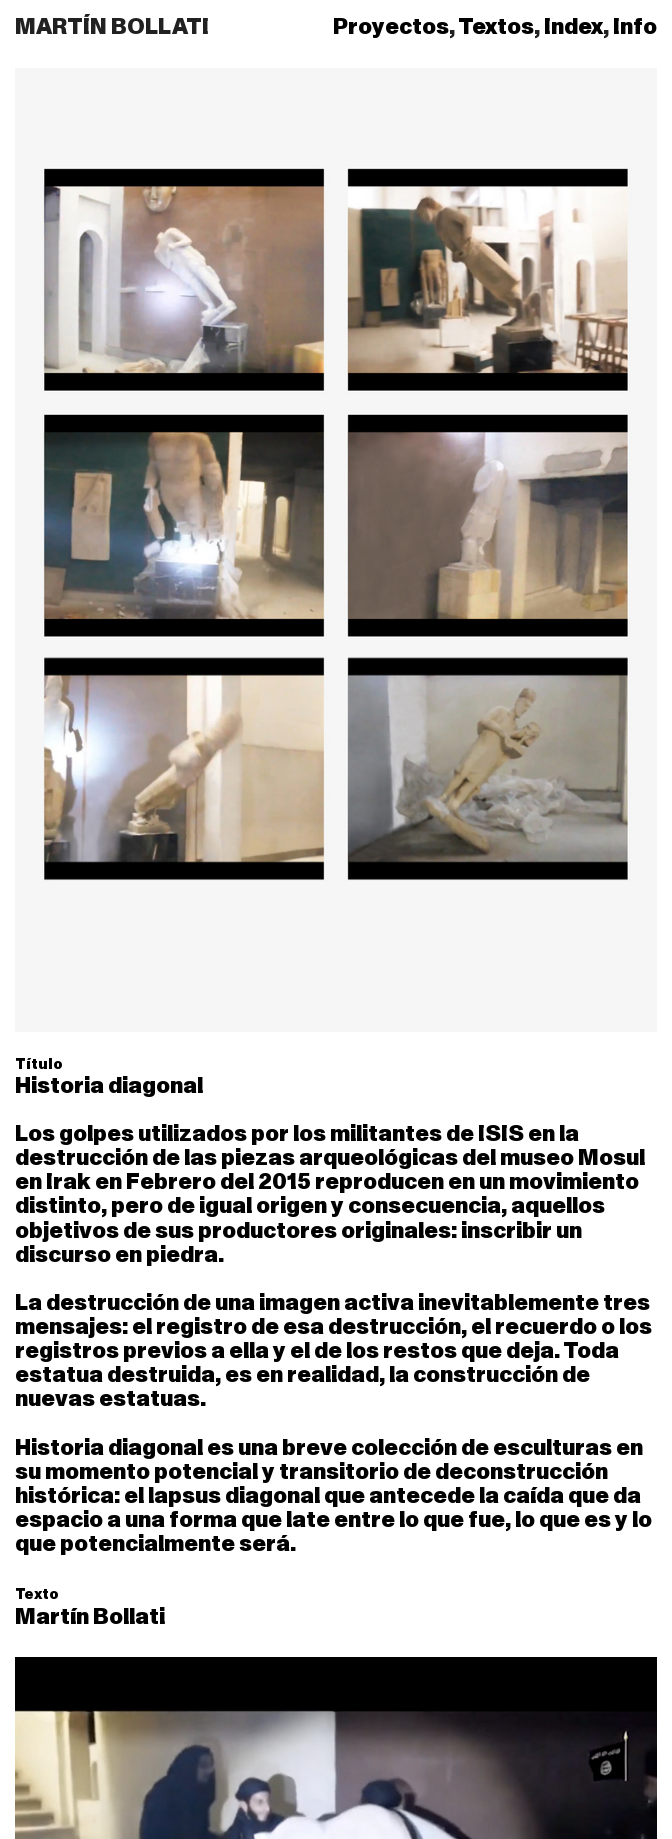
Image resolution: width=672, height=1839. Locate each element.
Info (635, 27)
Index (573, 27)
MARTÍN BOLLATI (112, 27)
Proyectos (391, 27)
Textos (496, 27)
